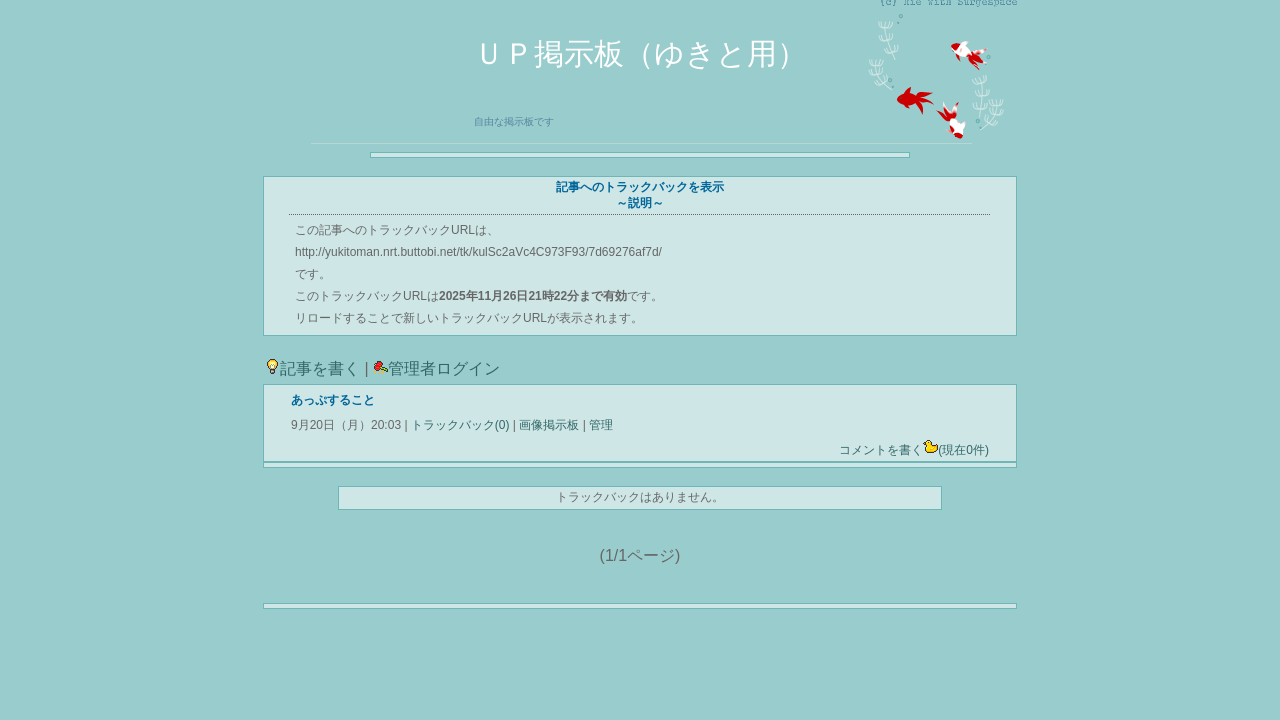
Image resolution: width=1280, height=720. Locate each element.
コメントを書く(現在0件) (914, 450)
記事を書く (312, 368)
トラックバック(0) (460, 425)
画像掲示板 (549, 425)
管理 (601, 425)
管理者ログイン (436, 368)
